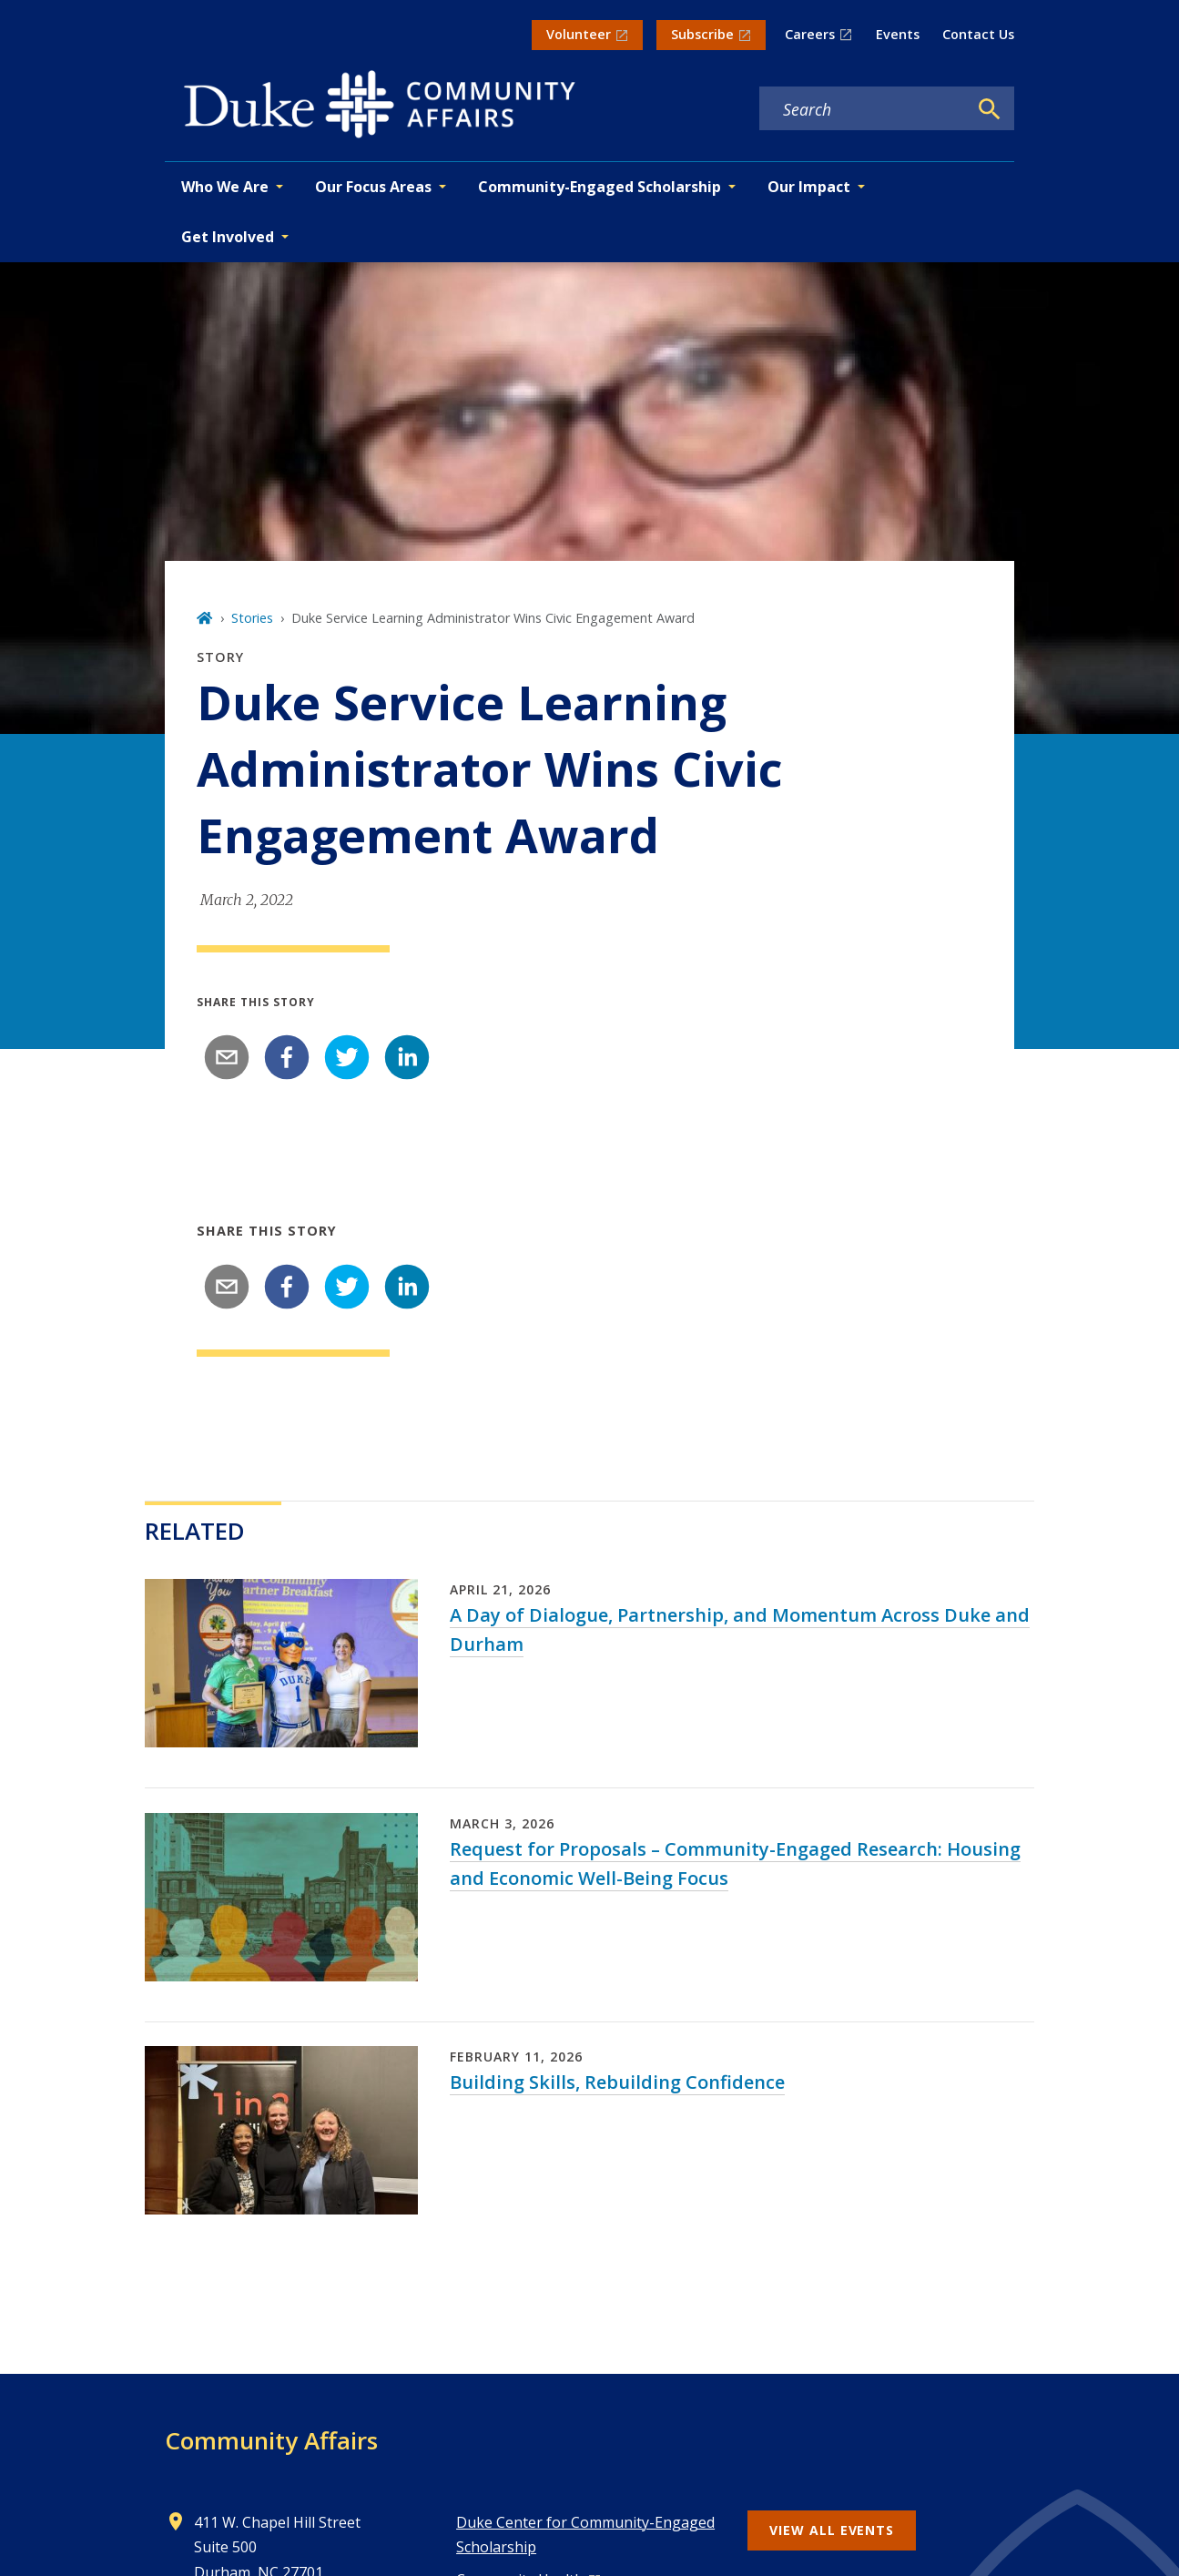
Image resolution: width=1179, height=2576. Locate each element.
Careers (810, 34)
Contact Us (978, 34)
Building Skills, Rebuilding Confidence (617, 2082)
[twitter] (347, 1057)
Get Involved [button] (227, 237)
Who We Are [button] (225, 187)
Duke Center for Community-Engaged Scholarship (585, 2534)
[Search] (989, 109)
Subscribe (702, 34)
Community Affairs (271, 2440)
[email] (226, 1057)
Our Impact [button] (808, 187)
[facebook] (287, 1057)
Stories (252, 617)
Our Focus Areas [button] (373, 187)
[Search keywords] (863, 109)
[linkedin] (407, 1057)
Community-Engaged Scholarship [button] (599, 187)
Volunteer (578, 34)
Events (898, 34)
